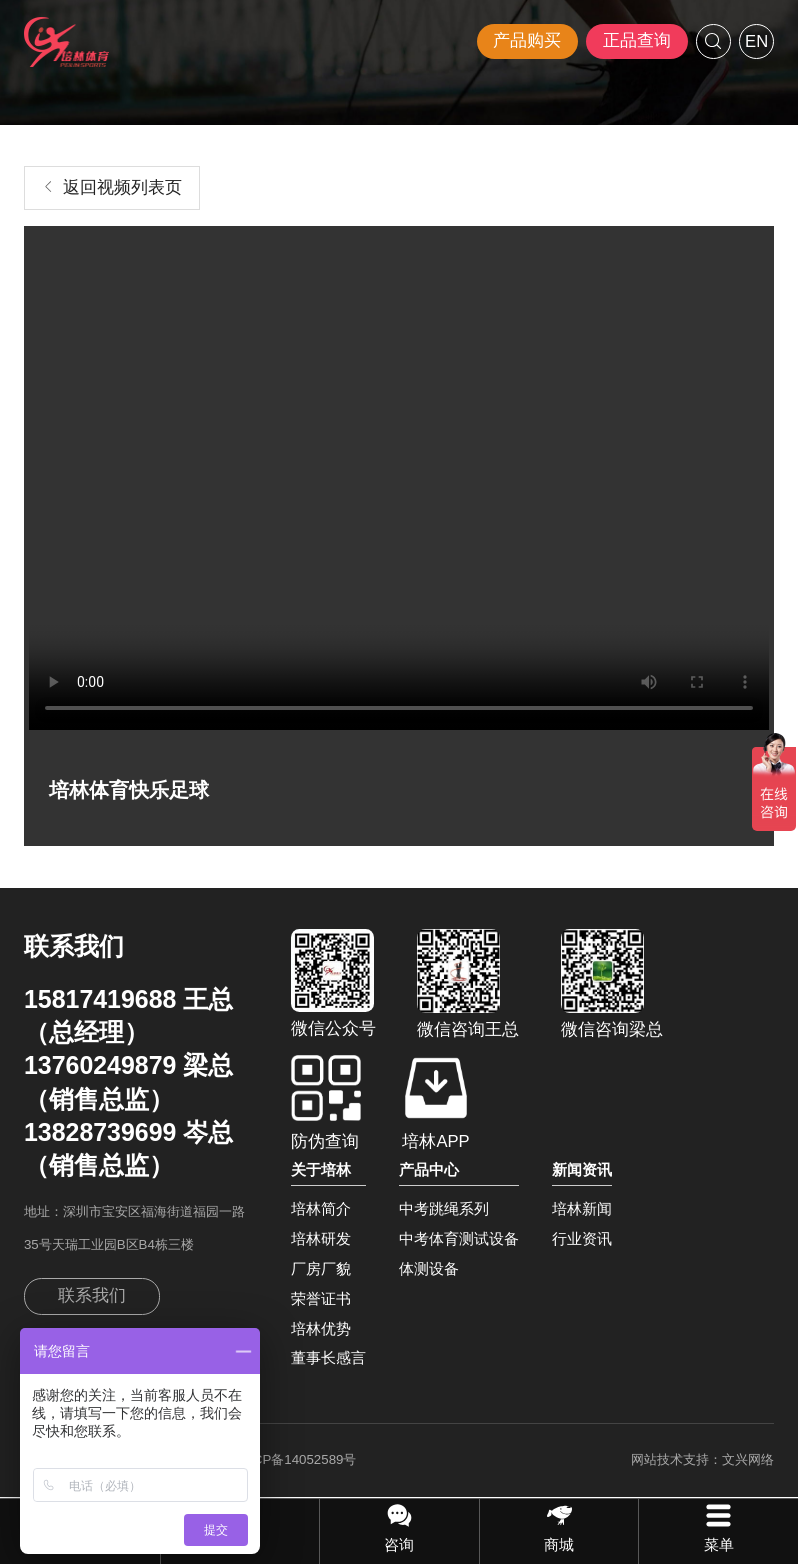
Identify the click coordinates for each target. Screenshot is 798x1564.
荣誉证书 (321, 1298)
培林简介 (321, 1208)
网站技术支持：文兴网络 (702, 1459)
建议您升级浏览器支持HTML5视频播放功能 (399, 480)
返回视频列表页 (122, 187)
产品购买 (527, 40)
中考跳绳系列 (444, 1208)
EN (756, 41)
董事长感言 (328, 1357)
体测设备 (429, 1268)
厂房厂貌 (321, 1268)
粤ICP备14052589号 (296, 1459)
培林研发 (321, 1238)
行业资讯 (582, 1238)
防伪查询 (326, 1103)
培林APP (435, 1103)
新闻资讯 (582, 1169)
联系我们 (92, 1295)
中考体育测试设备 (459, 1238)
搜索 (713, 41)
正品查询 (637, 40)
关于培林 (321, 1169)
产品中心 (429, 1169)
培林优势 (321, 1328)
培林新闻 (582, 1208)
